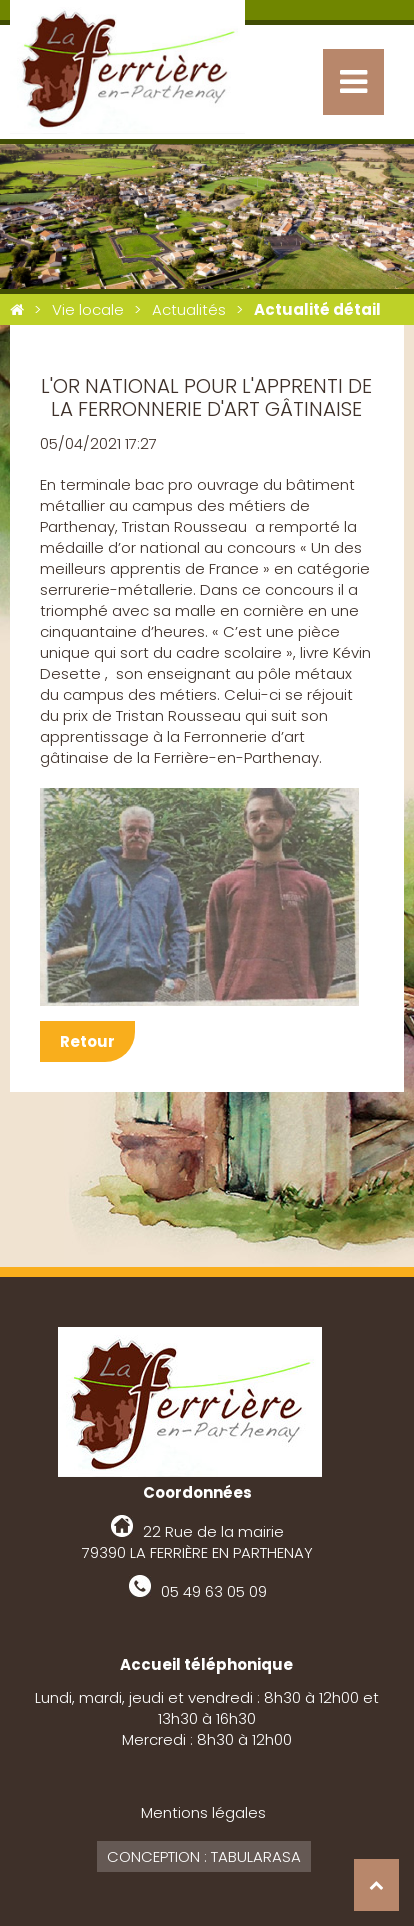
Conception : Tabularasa (204, 1856)
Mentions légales (203, 1812)
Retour (87, 1041)
